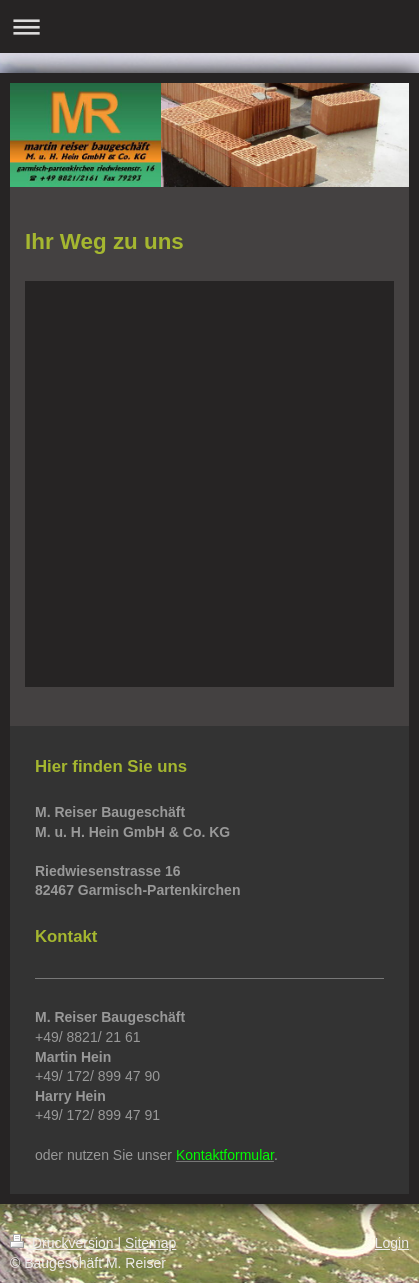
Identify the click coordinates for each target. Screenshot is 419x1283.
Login (392, 1243)
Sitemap (150, 1243)
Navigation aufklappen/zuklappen (209, 26)
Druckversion (63, 1243)
